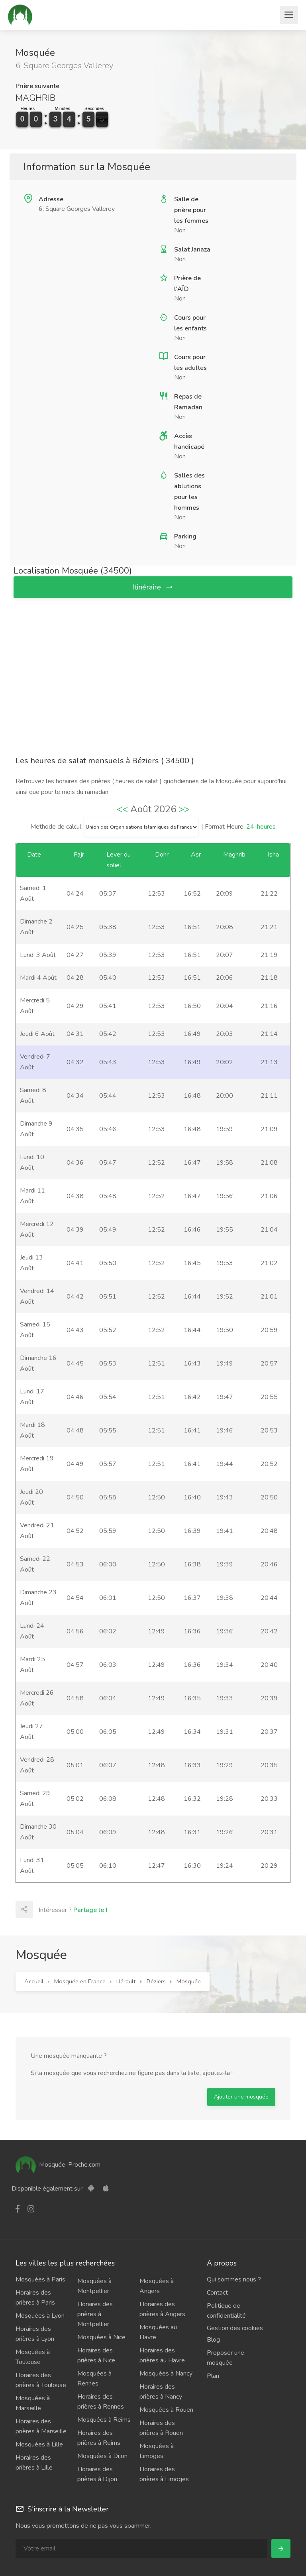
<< (122, 809)
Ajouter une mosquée (241, 2096)
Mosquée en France (80, 1981)
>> (184, 809)
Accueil (33, 1981)
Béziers (156, 1981)
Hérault (126, 1981)
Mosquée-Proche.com (58, 2164)
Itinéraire (153, 587)
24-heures (261, 826)
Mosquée (189, 1981)
